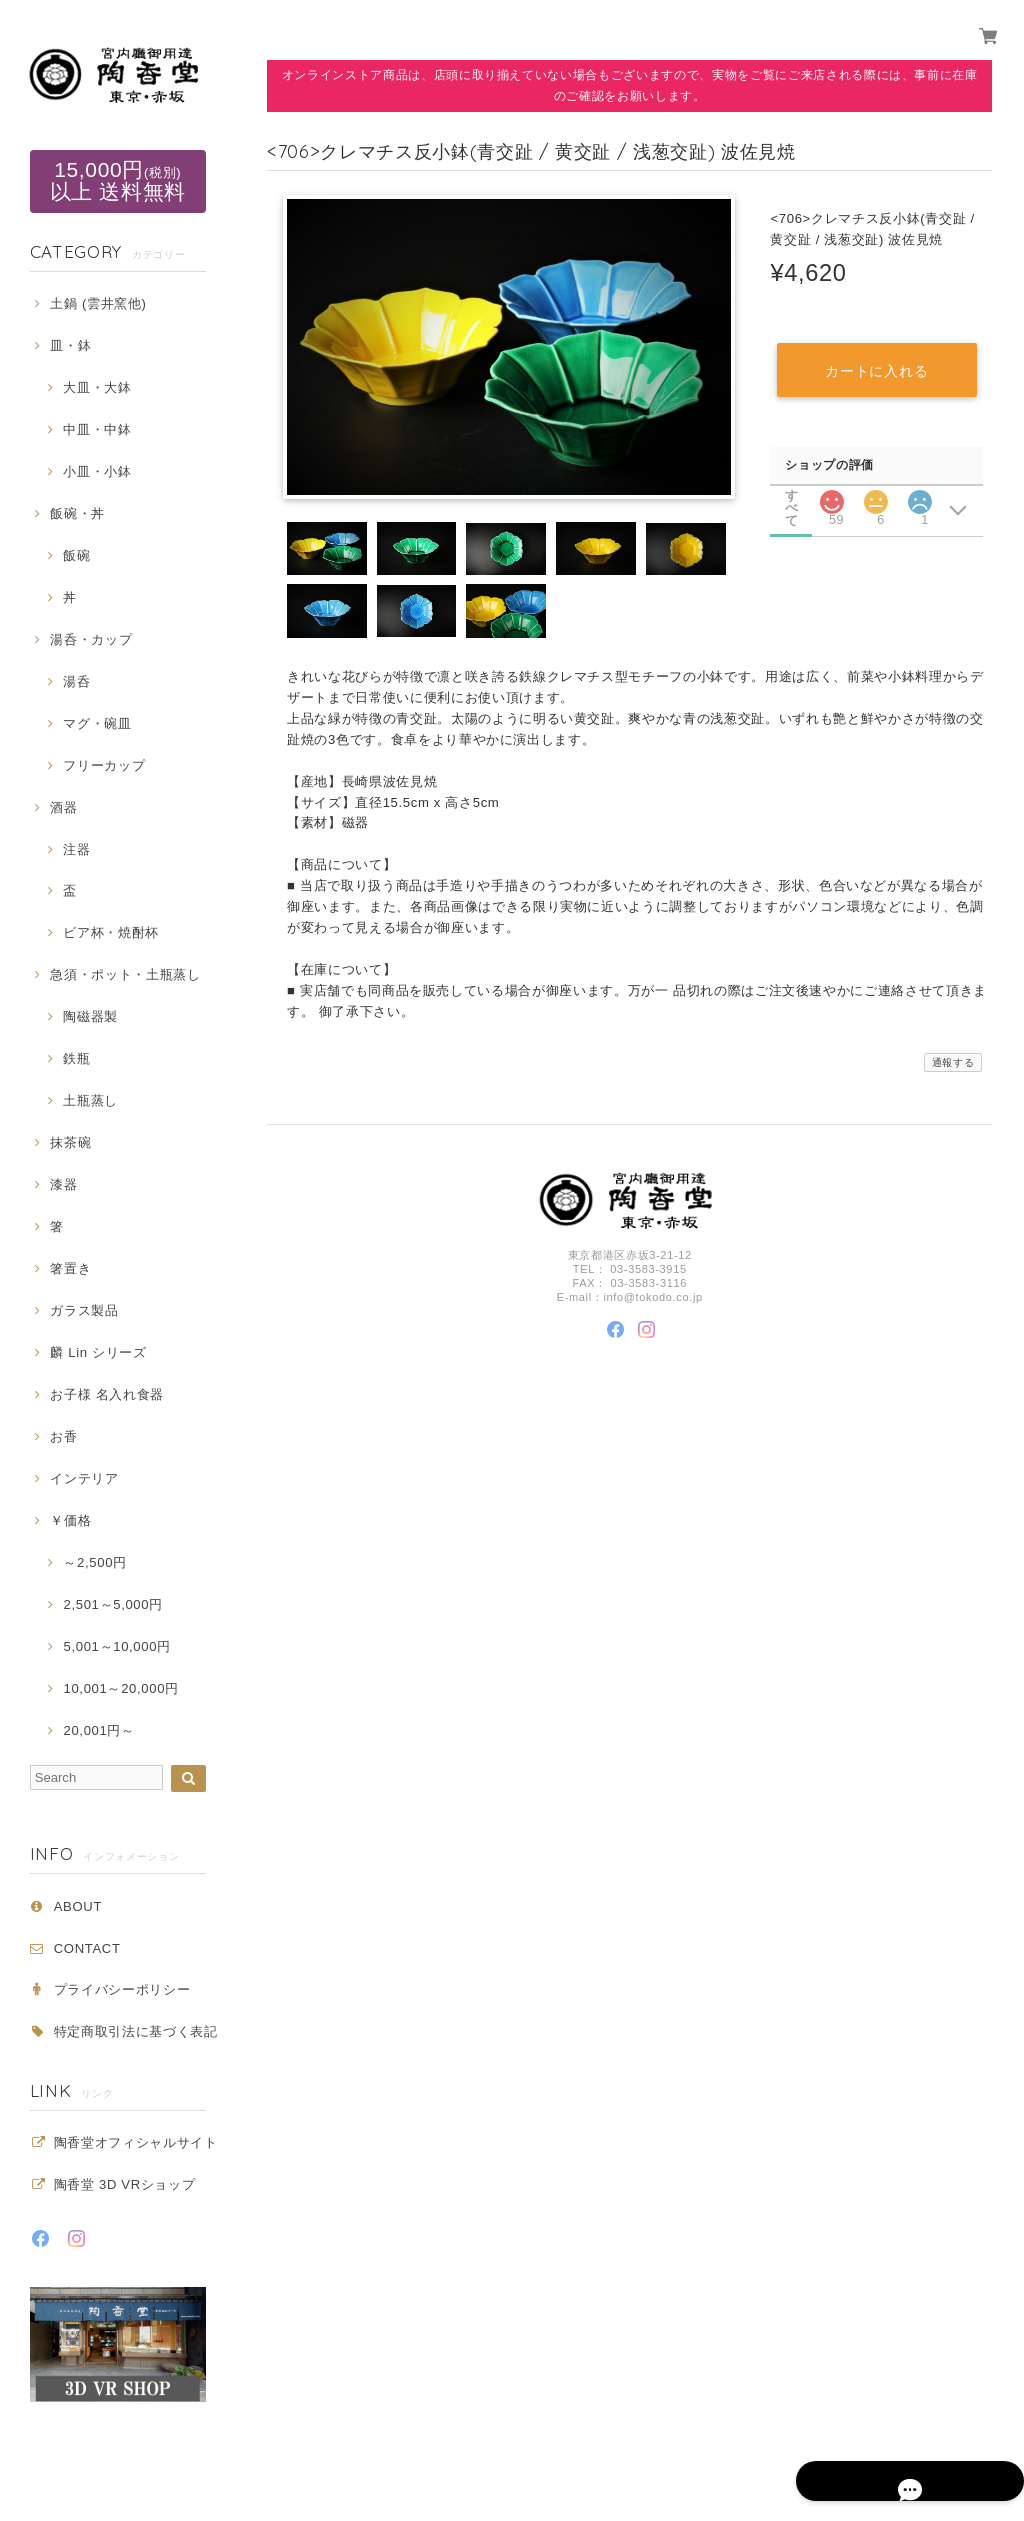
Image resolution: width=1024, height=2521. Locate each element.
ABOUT (78, 1906)
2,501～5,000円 (112, 1604)
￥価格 (70, 1520)
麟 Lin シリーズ (98, 1352)
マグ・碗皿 (97, 723)
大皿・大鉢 (97, 387)
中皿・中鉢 (97, 429)
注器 (76, 849)
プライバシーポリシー (122, 1989)
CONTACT (87, 1948)
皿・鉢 (70, 345)
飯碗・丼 (77, 513)
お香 (63, 1436)
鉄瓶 (76, 1058)
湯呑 (76, 681)
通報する (953, 1063)
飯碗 (76, 555)
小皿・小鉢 (97, 471)
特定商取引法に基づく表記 (136, 2031)
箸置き (70, 1268)
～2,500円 (94, 1562)
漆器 (63, 1184)
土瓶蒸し (90, 1100)
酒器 (63, 807)
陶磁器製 (90, 1016)
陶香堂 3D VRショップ (125, 2184)
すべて (792, 493)
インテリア (84, 1478)
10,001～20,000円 (120, 1688)
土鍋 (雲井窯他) (98, 303)
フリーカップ (104, 765)
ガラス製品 (84, 1310)
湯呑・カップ (91, 639)
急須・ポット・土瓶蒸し (125, 974)
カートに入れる (876, 369)
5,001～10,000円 (116, 1646)
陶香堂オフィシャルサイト (136, 2142)
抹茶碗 (70, 1142)
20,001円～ (98, 1730)
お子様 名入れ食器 (107, 1394)
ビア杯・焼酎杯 (111, 932)
